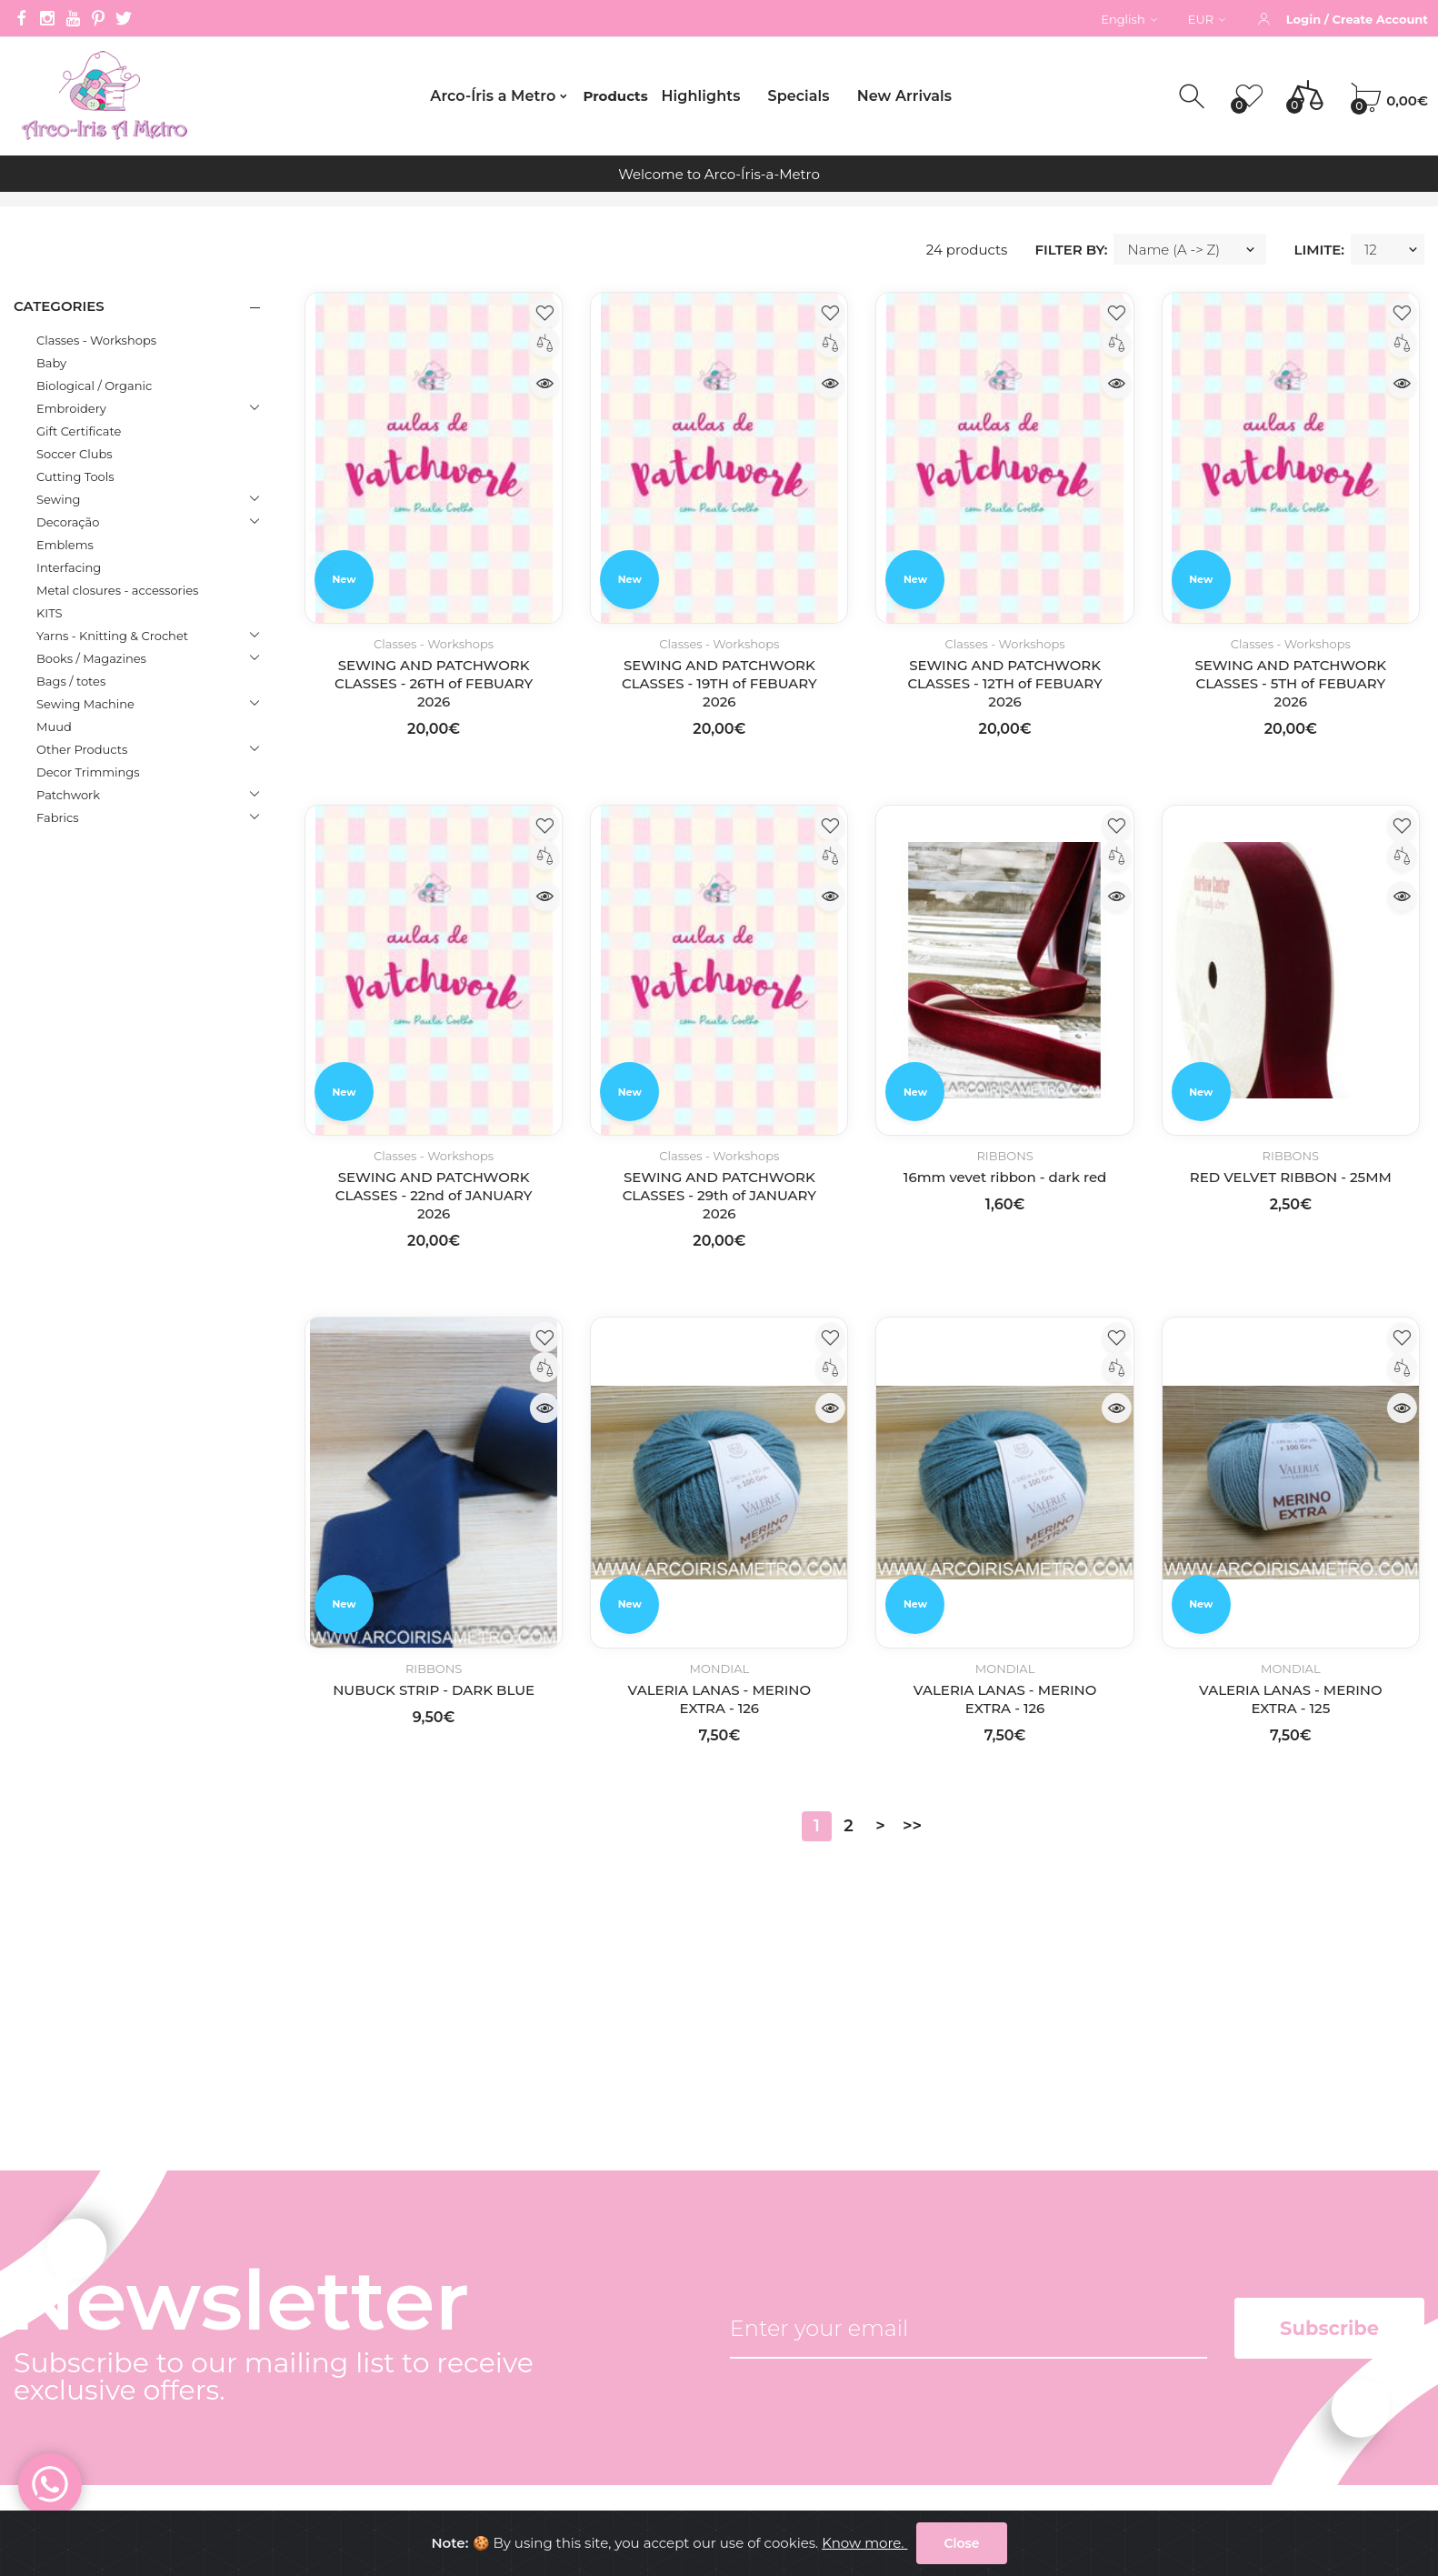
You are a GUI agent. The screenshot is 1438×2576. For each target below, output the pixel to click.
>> (912, 1826)
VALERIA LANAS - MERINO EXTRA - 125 (1291, 1699)
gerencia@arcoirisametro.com (116, 2335)
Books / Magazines (91, 658)
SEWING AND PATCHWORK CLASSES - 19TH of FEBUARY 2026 (719, 683)
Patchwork (68, 794)
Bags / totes (70, 681)
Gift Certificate (78, 431)
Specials (798, 96)
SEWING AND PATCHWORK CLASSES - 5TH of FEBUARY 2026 (1290, 683)
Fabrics (57, 817)
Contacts (364, 2310)
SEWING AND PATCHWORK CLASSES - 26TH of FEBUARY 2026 (434, 683)
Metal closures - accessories (117, 590)
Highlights (701, 96)
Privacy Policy (380, 2377)
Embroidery (71, 408)
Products (615, 96)
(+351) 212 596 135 (70, 2276)
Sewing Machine (85, 704)
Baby (51, 363)
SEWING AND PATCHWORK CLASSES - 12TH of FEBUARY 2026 (1004, 683)
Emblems (65, 544)
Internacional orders (402, 2444)
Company (367, 2276)
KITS (49, 613)
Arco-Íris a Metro (492, 96)
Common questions (401, 2411)
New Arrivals (904, 96)
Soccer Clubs (74, 453)
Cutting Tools (75, 476)
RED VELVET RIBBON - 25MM (1291, 1177)
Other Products (81, 749)
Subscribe (1329, 2025)
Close (961, 2547)
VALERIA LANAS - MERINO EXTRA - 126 (720, 1699)
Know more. (864, 2546)
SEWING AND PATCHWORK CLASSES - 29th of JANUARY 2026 (719, 1195)
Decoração (67, 522)
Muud (54, 726)
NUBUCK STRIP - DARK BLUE (433, 1690)
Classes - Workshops (96, 340)
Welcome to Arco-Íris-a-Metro (719, 174)
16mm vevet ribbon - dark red (1005, 1177)
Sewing (58, 499)
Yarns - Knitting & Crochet (112, 635)
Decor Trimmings (88, 772)
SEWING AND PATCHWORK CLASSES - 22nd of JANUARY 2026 (434, 1195)
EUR (1206, 19)
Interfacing (68, 567)
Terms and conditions (407, 2343)
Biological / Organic (94, 385)
